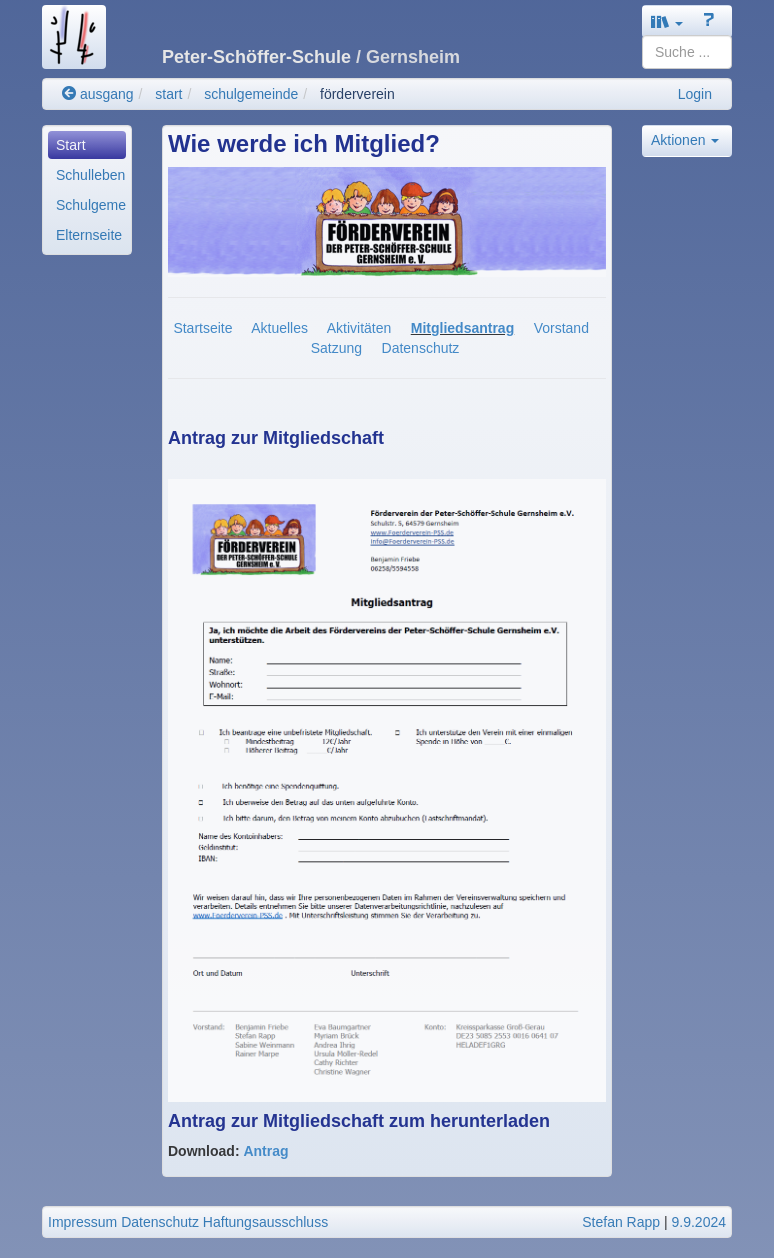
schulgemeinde (251, 94)
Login (695, 94)
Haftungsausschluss (265, 1222)
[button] (667, 21)
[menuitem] (87, 145)
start (168, 94)
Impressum (82, 1222)
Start (71, 145)
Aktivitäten (359, 328)
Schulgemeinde (91, 205)
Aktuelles (279, 328)
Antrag (265, 1151)
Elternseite (89, 235)
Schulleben (90, 175)
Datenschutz (421, 348)
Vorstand (561, 328)
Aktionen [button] (685, 140)
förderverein (357, 94)
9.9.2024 (699, 1222)
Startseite (202, 328)
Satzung (336, 348)
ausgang (98, 94)
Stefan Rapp (621, 1222)
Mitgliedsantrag (462, 328)
